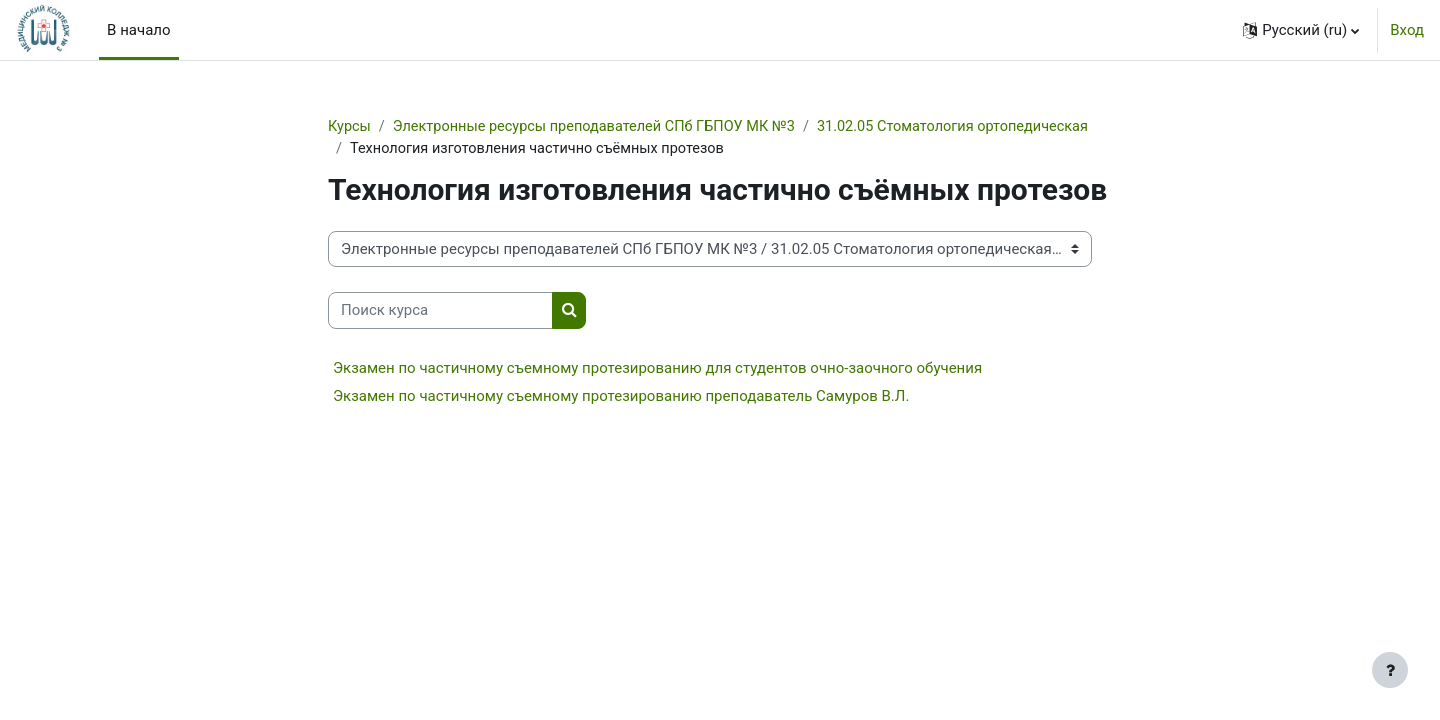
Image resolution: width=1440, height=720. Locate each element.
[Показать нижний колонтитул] (1390, 670)
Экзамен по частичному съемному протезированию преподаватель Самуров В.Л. (621, 397)
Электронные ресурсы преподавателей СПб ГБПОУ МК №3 (603, 127)
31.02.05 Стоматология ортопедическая (490, 150)
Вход (1407, 30)
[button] (1301, 30)
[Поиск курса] (440, 312)
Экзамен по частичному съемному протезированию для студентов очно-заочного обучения (657, 369)
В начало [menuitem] (138, 30)
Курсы (350, 127)
